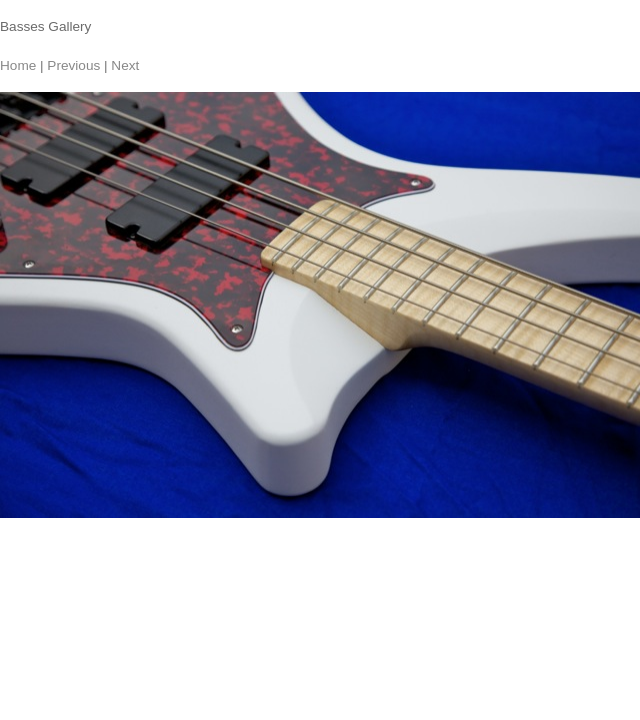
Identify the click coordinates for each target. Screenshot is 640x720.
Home (18, 65)
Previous (73, 65)
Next (125, 65)
